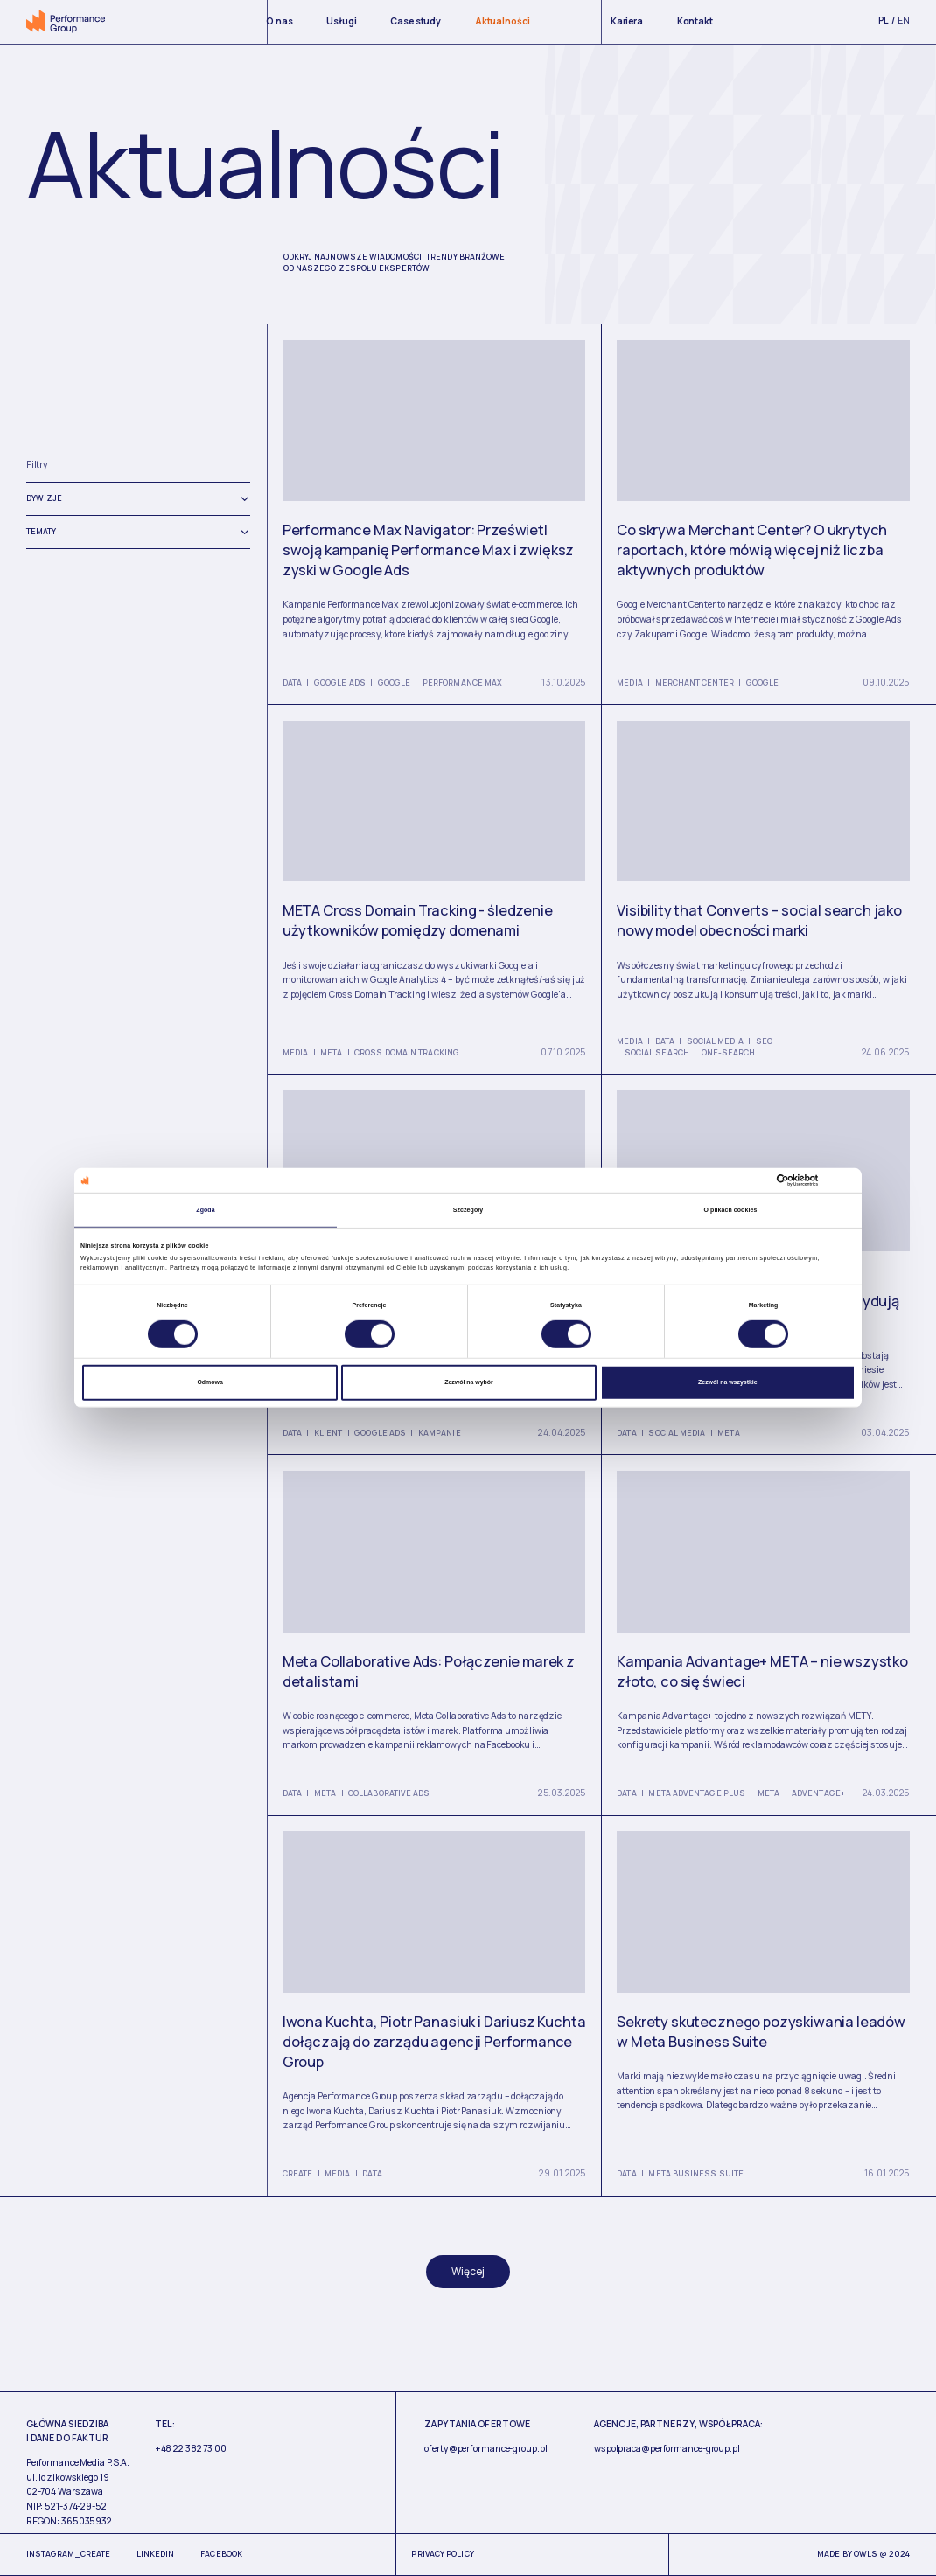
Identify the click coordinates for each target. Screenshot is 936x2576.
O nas (279, 21)
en (904, 20)
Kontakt (695, 21)
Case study (415, 21)
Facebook (221, 2554)
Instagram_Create (68, 2554)
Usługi (341, 21)
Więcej (467, 2271)
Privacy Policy (442, 2554)
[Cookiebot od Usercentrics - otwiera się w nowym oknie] (779, 1180)
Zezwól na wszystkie (728, 1382)
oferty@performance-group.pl (485, 2448)
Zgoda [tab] (205, 1210)
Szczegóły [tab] (468, 1210)
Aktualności (502, 21)
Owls (865, 2554)
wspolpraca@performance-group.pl (667, 2448)
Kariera (627, 21)
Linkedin (155, 2554)
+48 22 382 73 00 (191, 2448)
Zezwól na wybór (468, 1382)
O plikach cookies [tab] (731, 1210)
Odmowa (209, 1382)
